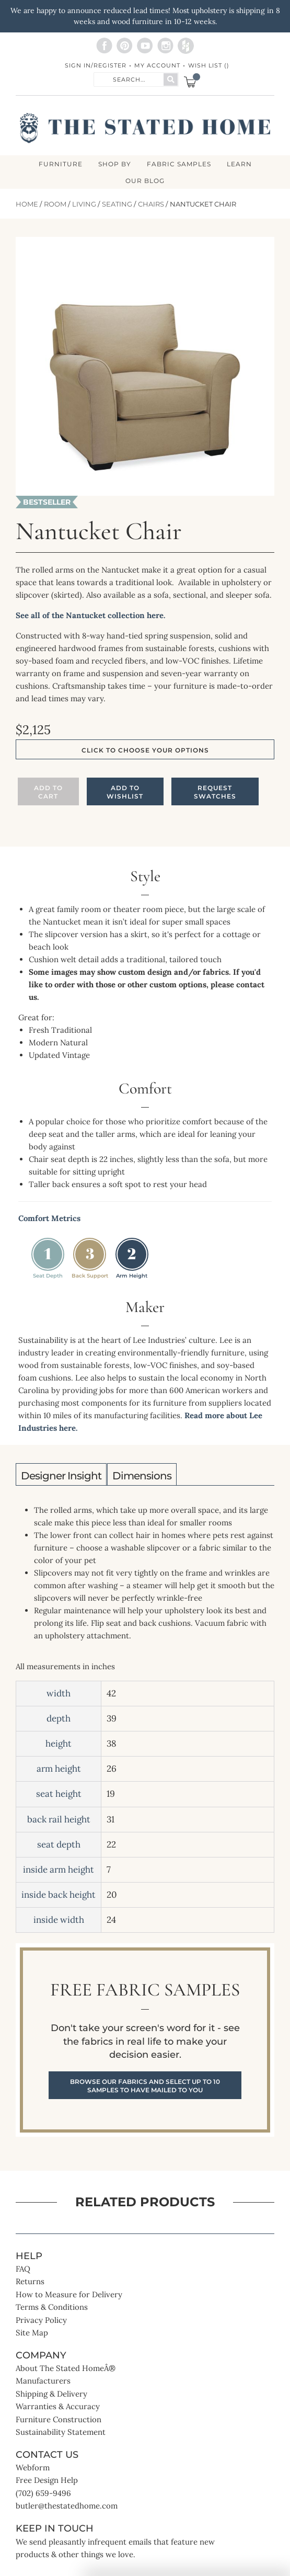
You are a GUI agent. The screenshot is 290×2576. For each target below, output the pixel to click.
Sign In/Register (95, 65)
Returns (30, 2281)
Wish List (208, 65)
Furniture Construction (58, 2419)
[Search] (171, 79)
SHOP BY (114, 164)
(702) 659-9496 (43, 2493)
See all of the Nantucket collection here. (91, 615)
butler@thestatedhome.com (67, 2506)
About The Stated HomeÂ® (65, 2368)
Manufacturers (43, 2381)
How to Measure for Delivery (69, 2294)
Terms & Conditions (52, 2307)
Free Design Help (47, 2480)
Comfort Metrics (49, 1218)
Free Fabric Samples (145, 2040)
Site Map (32, 2333)
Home (27, 204)
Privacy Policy (41, 2320)
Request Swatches (215, 792)
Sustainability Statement (61, 2432)
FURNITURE (61, 164)
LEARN (239, 164)
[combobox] (129, 78)
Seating (117, 204)
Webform (33, 2467)
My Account (157, 65)
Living (84, 204)
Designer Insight (61, 1475)
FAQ (23, 2269)
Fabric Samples (179, 164)
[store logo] (145, 128)
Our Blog (145, 181)
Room (55, 204)
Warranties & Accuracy (58, 2406)
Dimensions (141, 1475)
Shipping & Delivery (51, 2394)
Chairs (151, 204)
